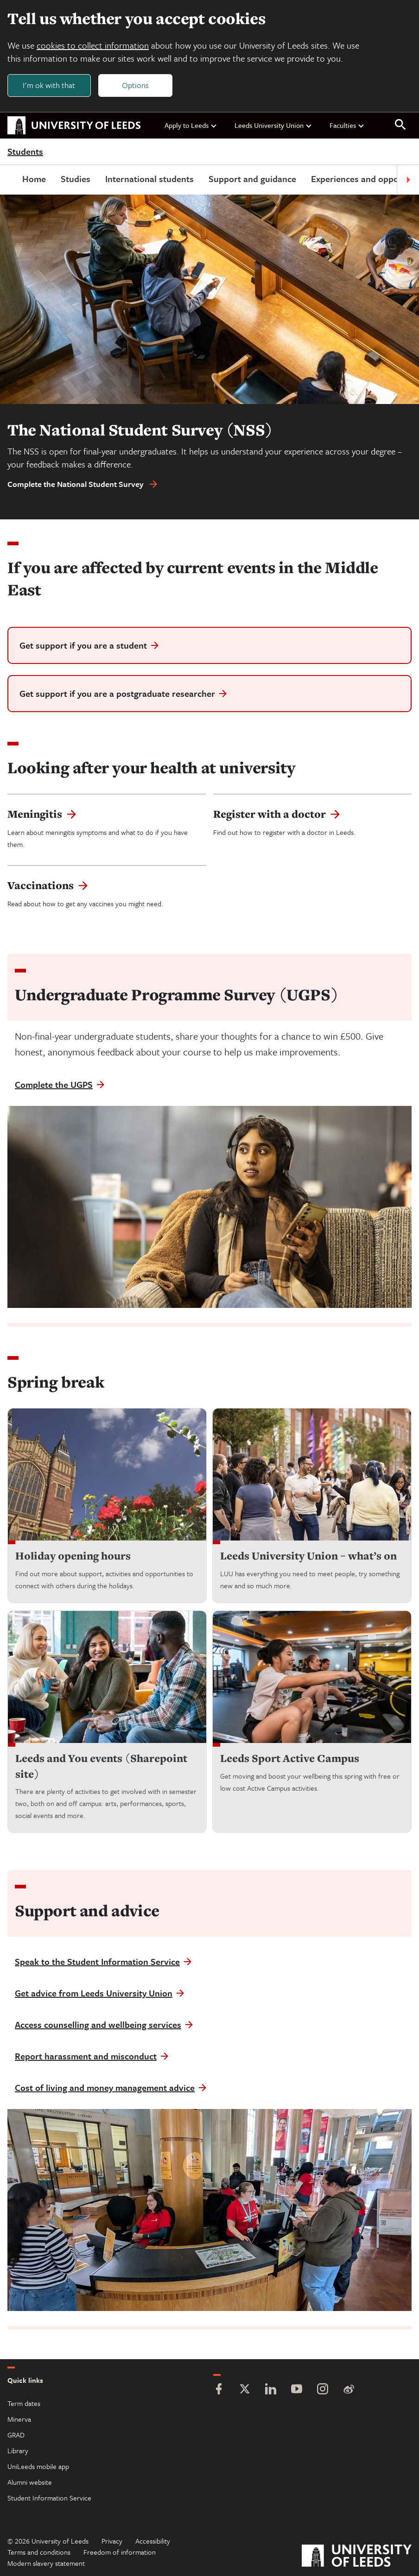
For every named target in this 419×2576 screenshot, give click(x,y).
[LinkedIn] (270, 2390)
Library (17, 2450)
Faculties (347, 125)
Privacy (112, 2541)
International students (149, 178)
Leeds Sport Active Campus (289, 1758)
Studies (75, 178)
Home (34, 178)
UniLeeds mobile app (38, 2466)
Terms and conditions (38, 2552)
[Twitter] (244, 2390)
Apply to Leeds (191, 125)
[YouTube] (296, 2390)
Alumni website (29, 2482)
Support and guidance (252, 178)
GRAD (16, 2435)
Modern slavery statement (46, 2563)
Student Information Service (49, 2498)
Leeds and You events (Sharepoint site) (101, 1766)
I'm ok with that (49, 85)
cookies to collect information (93, 45)
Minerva (19, 2419)
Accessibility (152, 2541)
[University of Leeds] (357, 2556)
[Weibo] (348, 2390)
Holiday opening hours (73, 1555)
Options (135, 85)
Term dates (23, 2403)
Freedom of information (119, 2552)
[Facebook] (218, 2390)
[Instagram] (322, 2390)
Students (25, 151)
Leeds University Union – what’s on (308, 1555)
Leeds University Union (273, 125)
